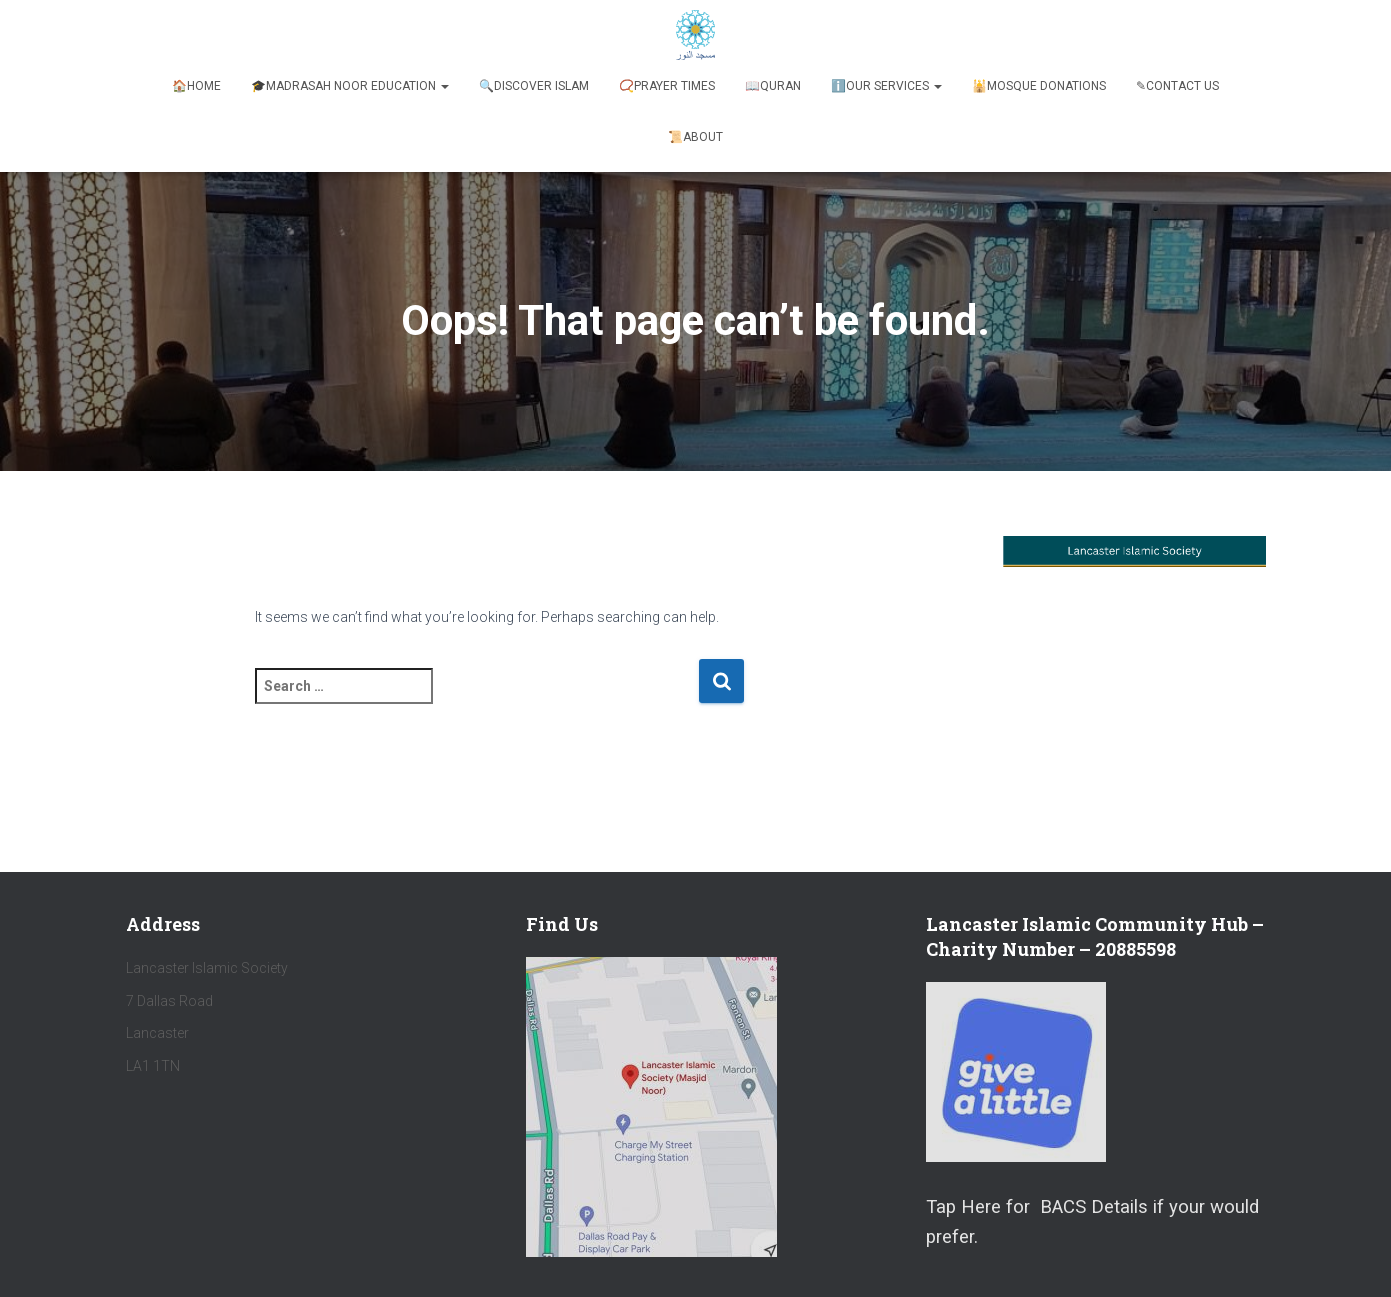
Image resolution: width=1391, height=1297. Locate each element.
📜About (695, 137)
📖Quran (773, 86)
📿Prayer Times (667, 86)
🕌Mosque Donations (1039, 86)
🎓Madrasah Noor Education (350, 86)
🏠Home (196, 86)
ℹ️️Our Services (886, 86)
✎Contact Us (1177, 86)
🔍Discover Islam (534, 86)
